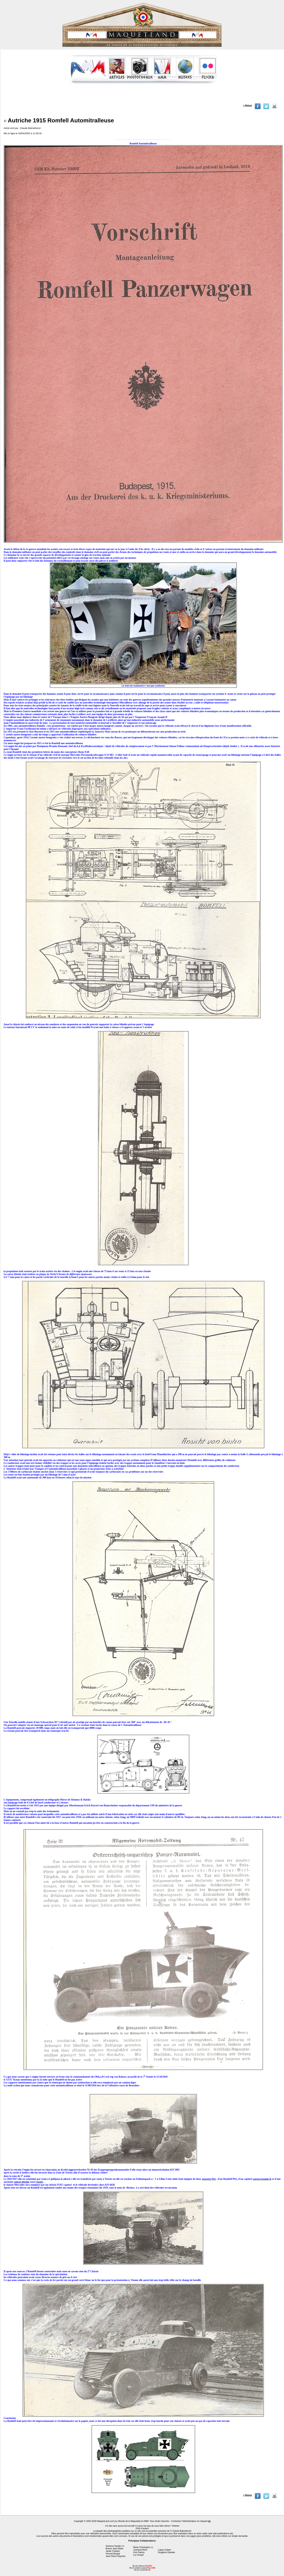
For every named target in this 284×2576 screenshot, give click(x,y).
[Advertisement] (143, 95)
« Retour (247, 105)
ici (209, 2521)
